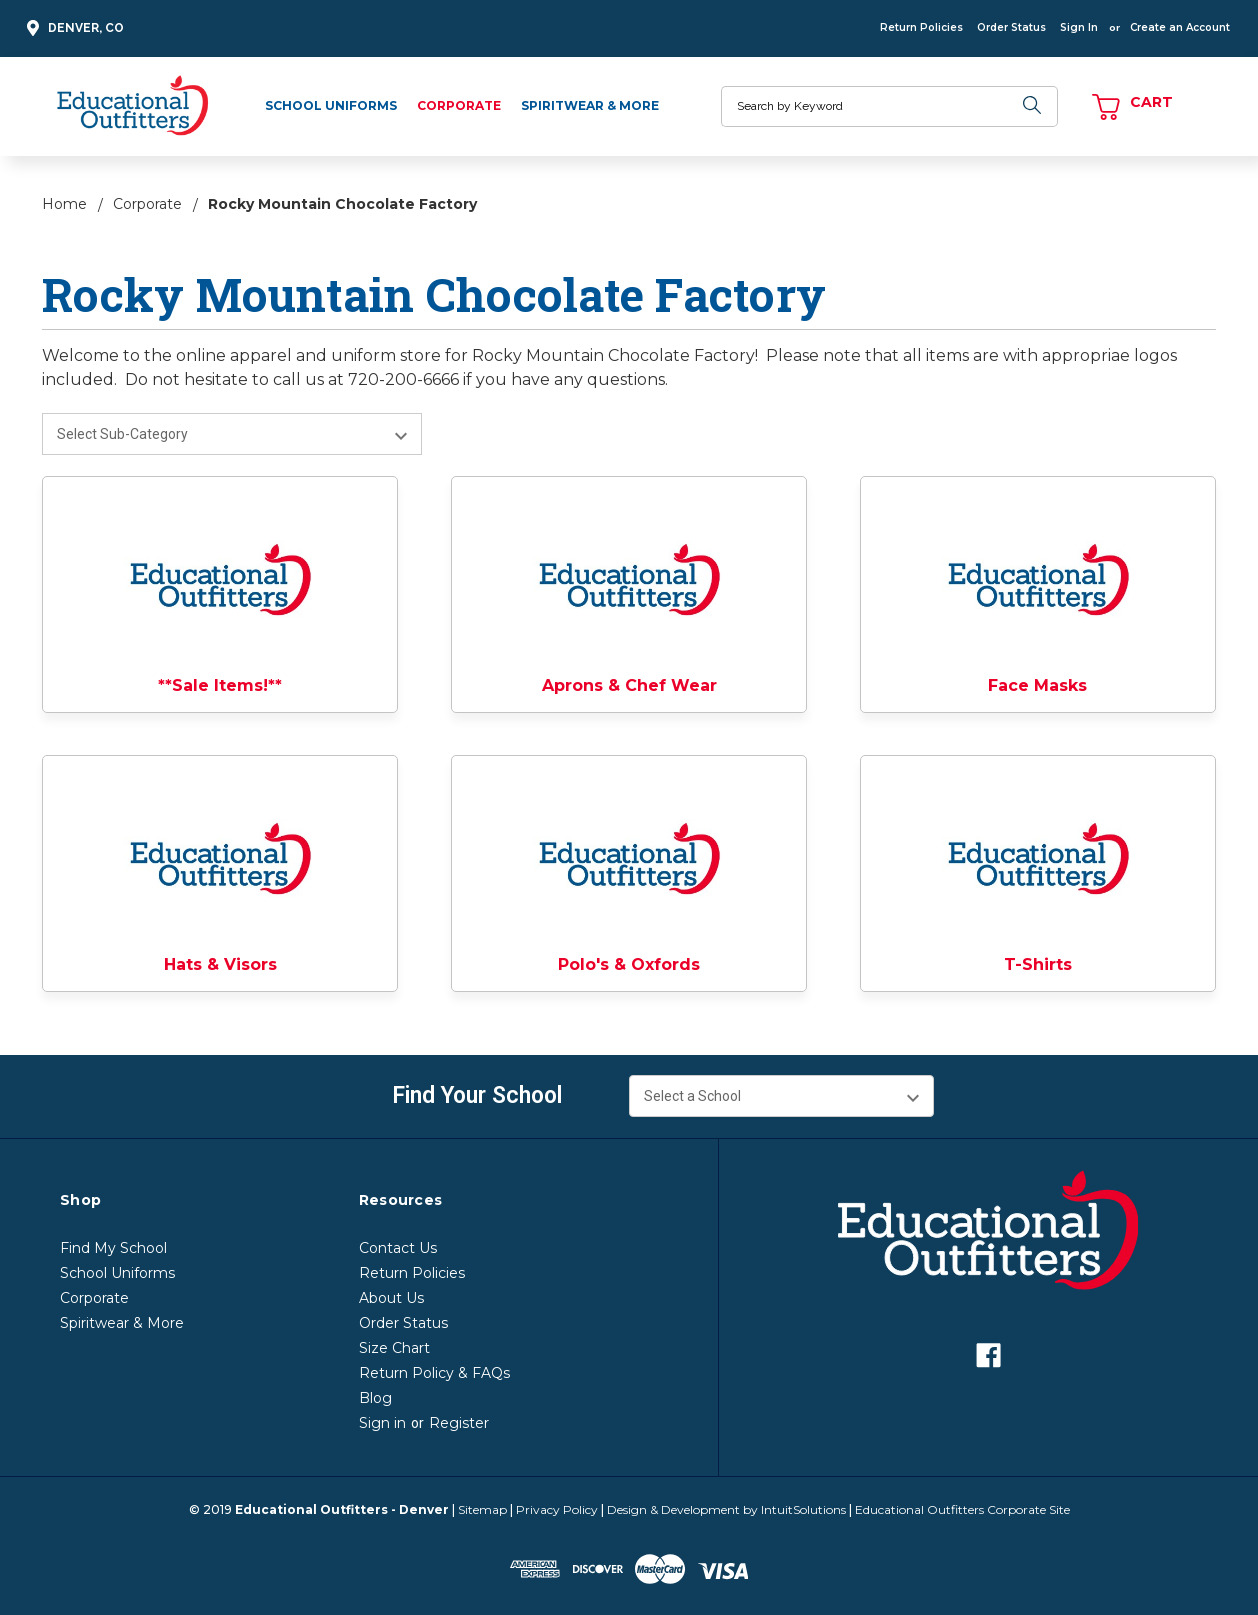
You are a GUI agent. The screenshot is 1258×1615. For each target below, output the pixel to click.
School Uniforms (331, 105)
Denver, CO (72, 28)
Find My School (113, 1248)
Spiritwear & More (590, 105)
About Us (391, 1298)
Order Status (1011, 27)
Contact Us (398, 1248)
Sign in (382, 1423)
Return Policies (921, 27)
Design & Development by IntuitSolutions (726, 1509)
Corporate (459, 105)
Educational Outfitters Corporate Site (962, 1509)
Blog (375, 1398)
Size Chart (394, 1348)
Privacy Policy (557, 1509)
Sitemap (482, 1509)
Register (459, 1423)
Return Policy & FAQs (434, 1373)
